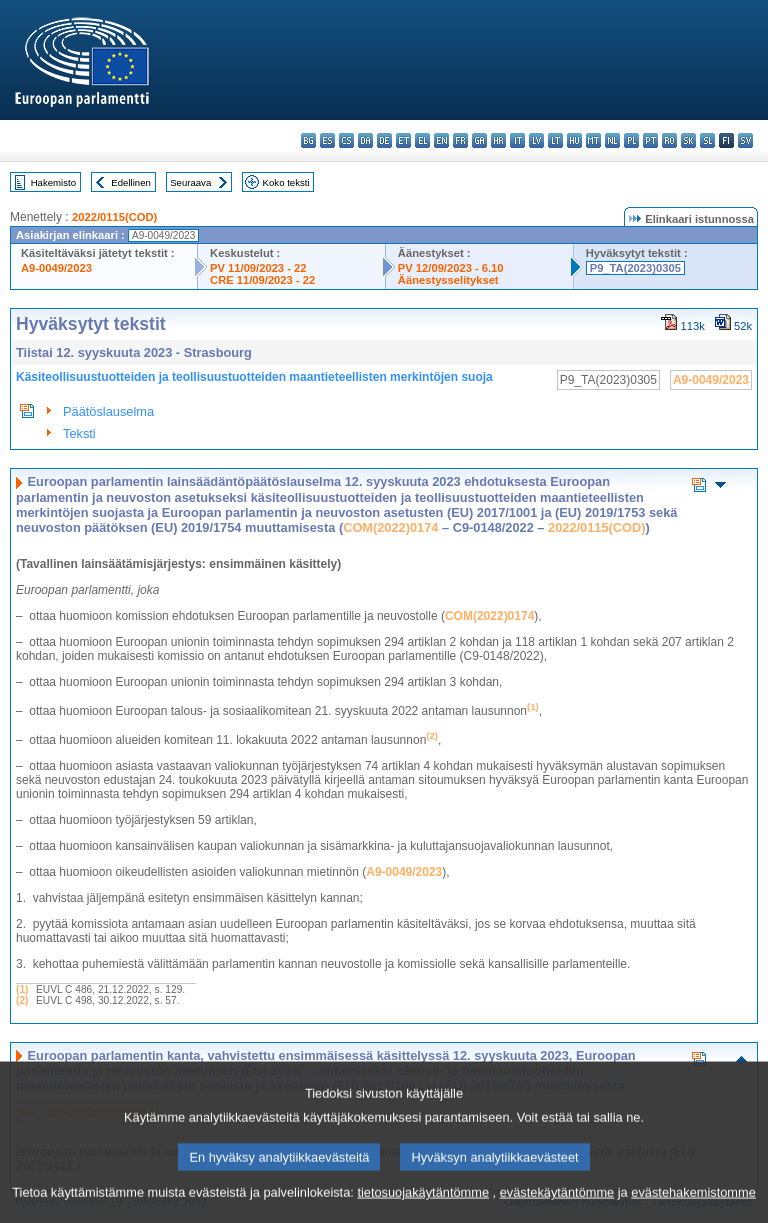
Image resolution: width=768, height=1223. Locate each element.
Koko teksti (286, 182)
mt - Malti (593, 140)
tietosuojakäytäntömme (423, 1205)
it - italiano (517, 140)
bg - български (308, 140)
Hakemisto (53, 182)
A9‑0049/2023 (404, 872)
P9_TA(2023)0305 (635, 268)
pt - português (650, 140)
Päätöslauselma (108, 411)
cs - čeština (346, 140)
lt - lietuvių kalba (555, 140)
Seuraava (190, 182)
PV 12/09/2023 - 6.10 (451, 268)
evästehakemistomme (693, 1205)
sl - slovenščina (707, 140)
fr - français (460, 140)
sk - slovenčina (688, 140)
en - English (441, 140)
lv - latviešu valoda (536, 140)
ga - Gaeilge (479, 140)
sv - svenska (745, 140)
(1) (22, 989)
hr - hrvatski (498, 140)
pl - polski (631, 140)
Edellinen (130, 182)
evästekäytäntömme (557, 1205)
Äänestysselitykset (448, 280)
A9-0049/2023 (56, 268)
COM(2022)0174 (390, 527)
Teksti (79, 433)
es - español (327, 140)
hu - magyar (574, 140)
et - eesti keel (403, 140)
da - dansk (365, 140)
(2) (22, 1000)
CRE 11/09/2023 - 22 (262, 280)
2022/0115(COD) (114, 217)
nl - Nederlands (612, 140)
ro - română (669, 140)
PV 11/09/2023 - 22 (258, 268)
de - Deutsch (384, 140)
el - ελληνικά (422, 140)
